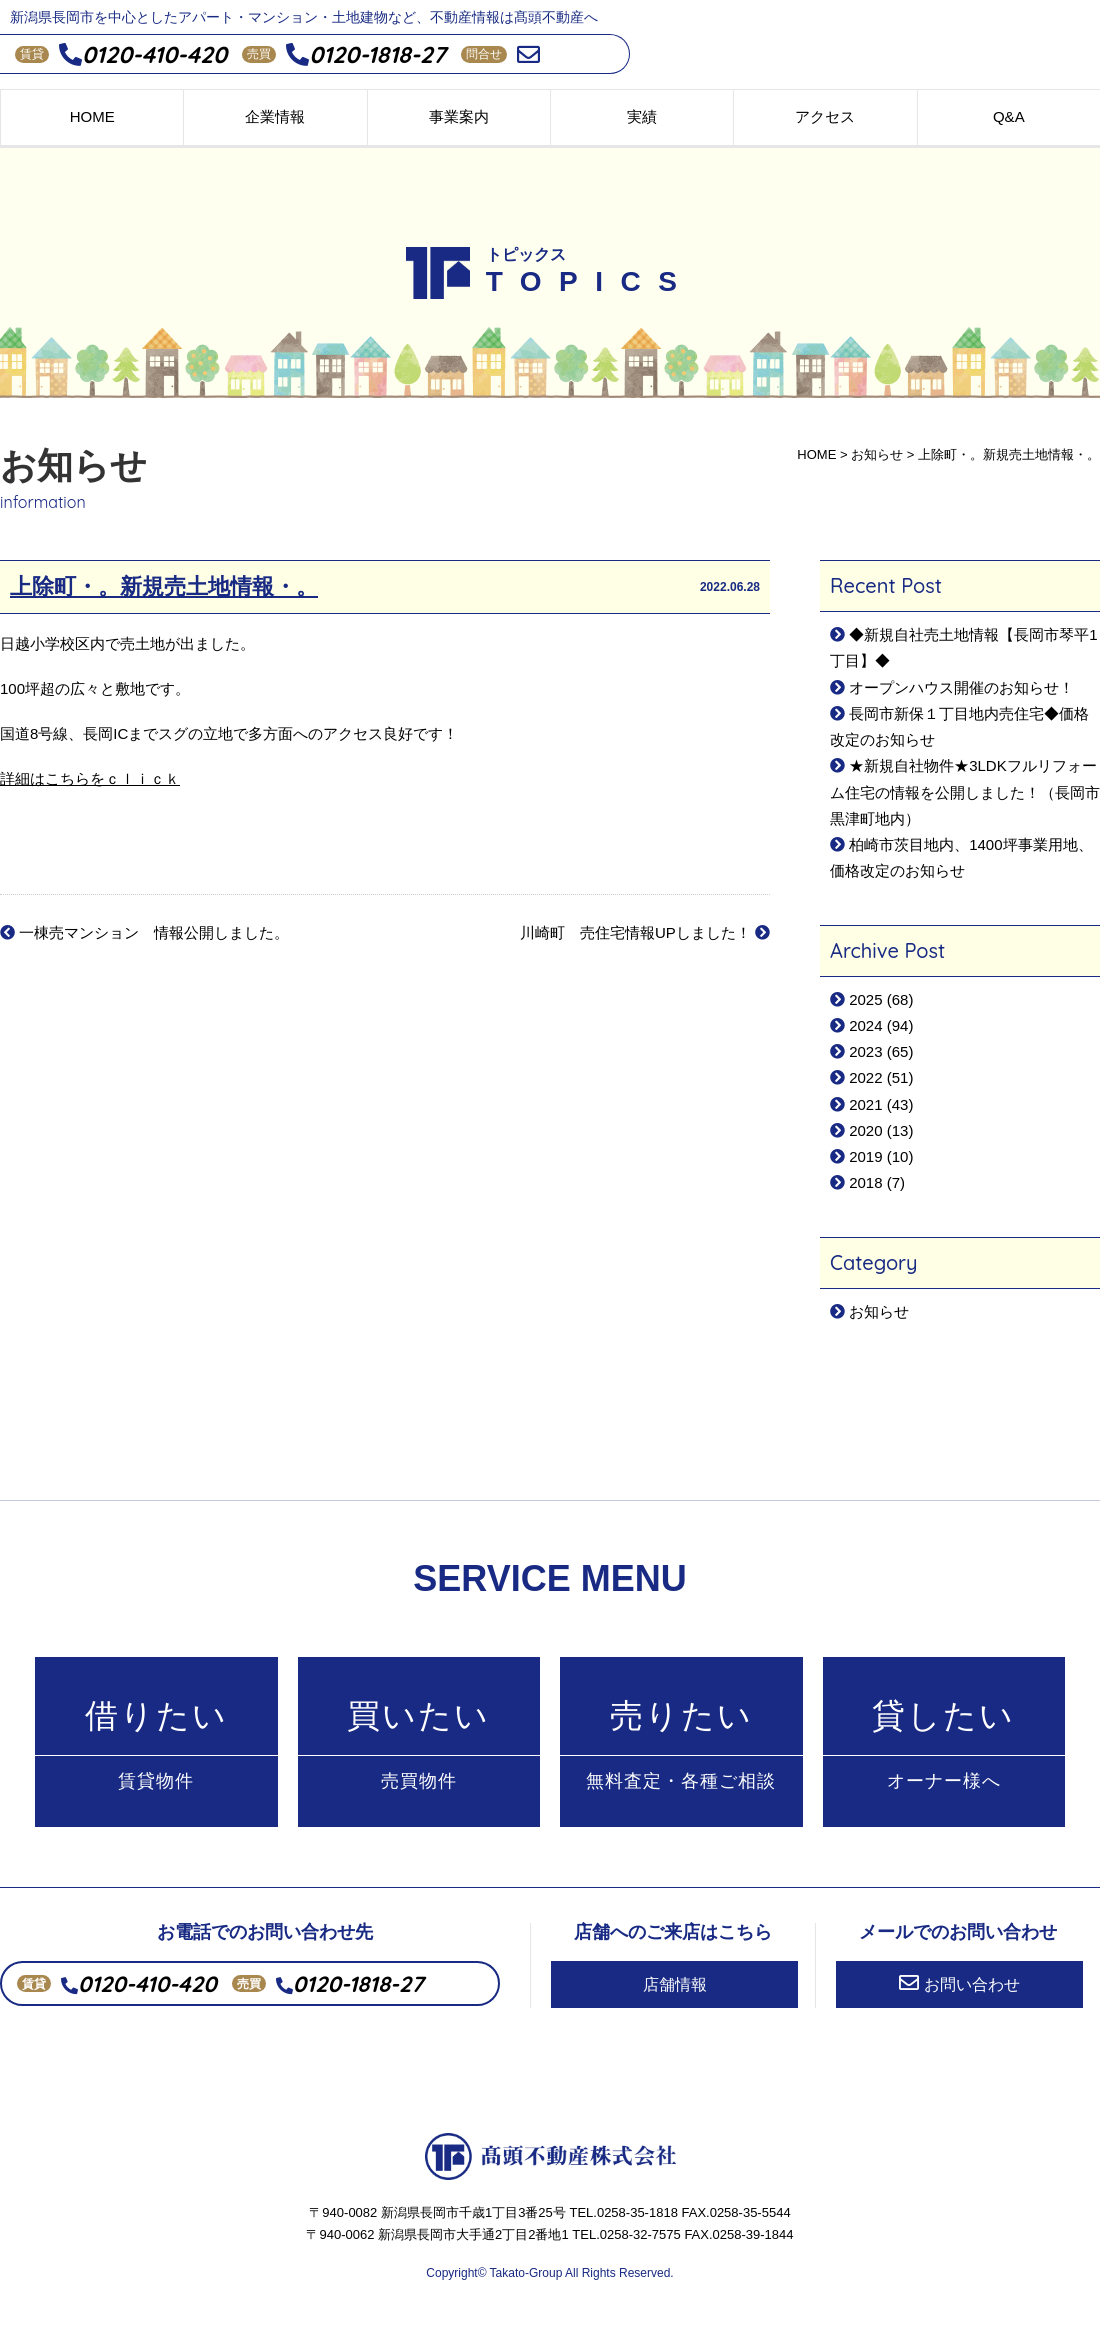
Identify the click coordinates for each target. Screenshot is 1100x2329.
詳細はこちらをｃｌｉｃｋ (90, 778)
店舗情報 (675, 1984)
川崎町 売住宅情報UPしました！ (645, 932)
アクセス (825, 116)
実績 (642, 116)
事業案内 (459, 116)
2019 (865, 1156)
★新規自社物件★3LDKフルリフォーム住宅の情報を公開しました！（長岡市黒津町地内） (965, 792)
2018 (865, 1182)
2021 (865, 1104)
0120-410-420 (143, 54)
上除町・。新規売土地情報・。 (164, 587)
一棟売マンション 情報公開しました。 (144, 932)
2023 (865, 1051)
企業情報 (275, 116)
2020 (865, 1130)
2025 (865, 999)
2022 (865, 1077)
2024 (865, 1025)
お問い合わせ (959, 1983)
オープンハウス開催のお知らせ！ (961, 687)
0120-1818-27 (365, 54)
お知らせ (879, 1311)
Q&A (1009, 116)
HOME (92, 116)
